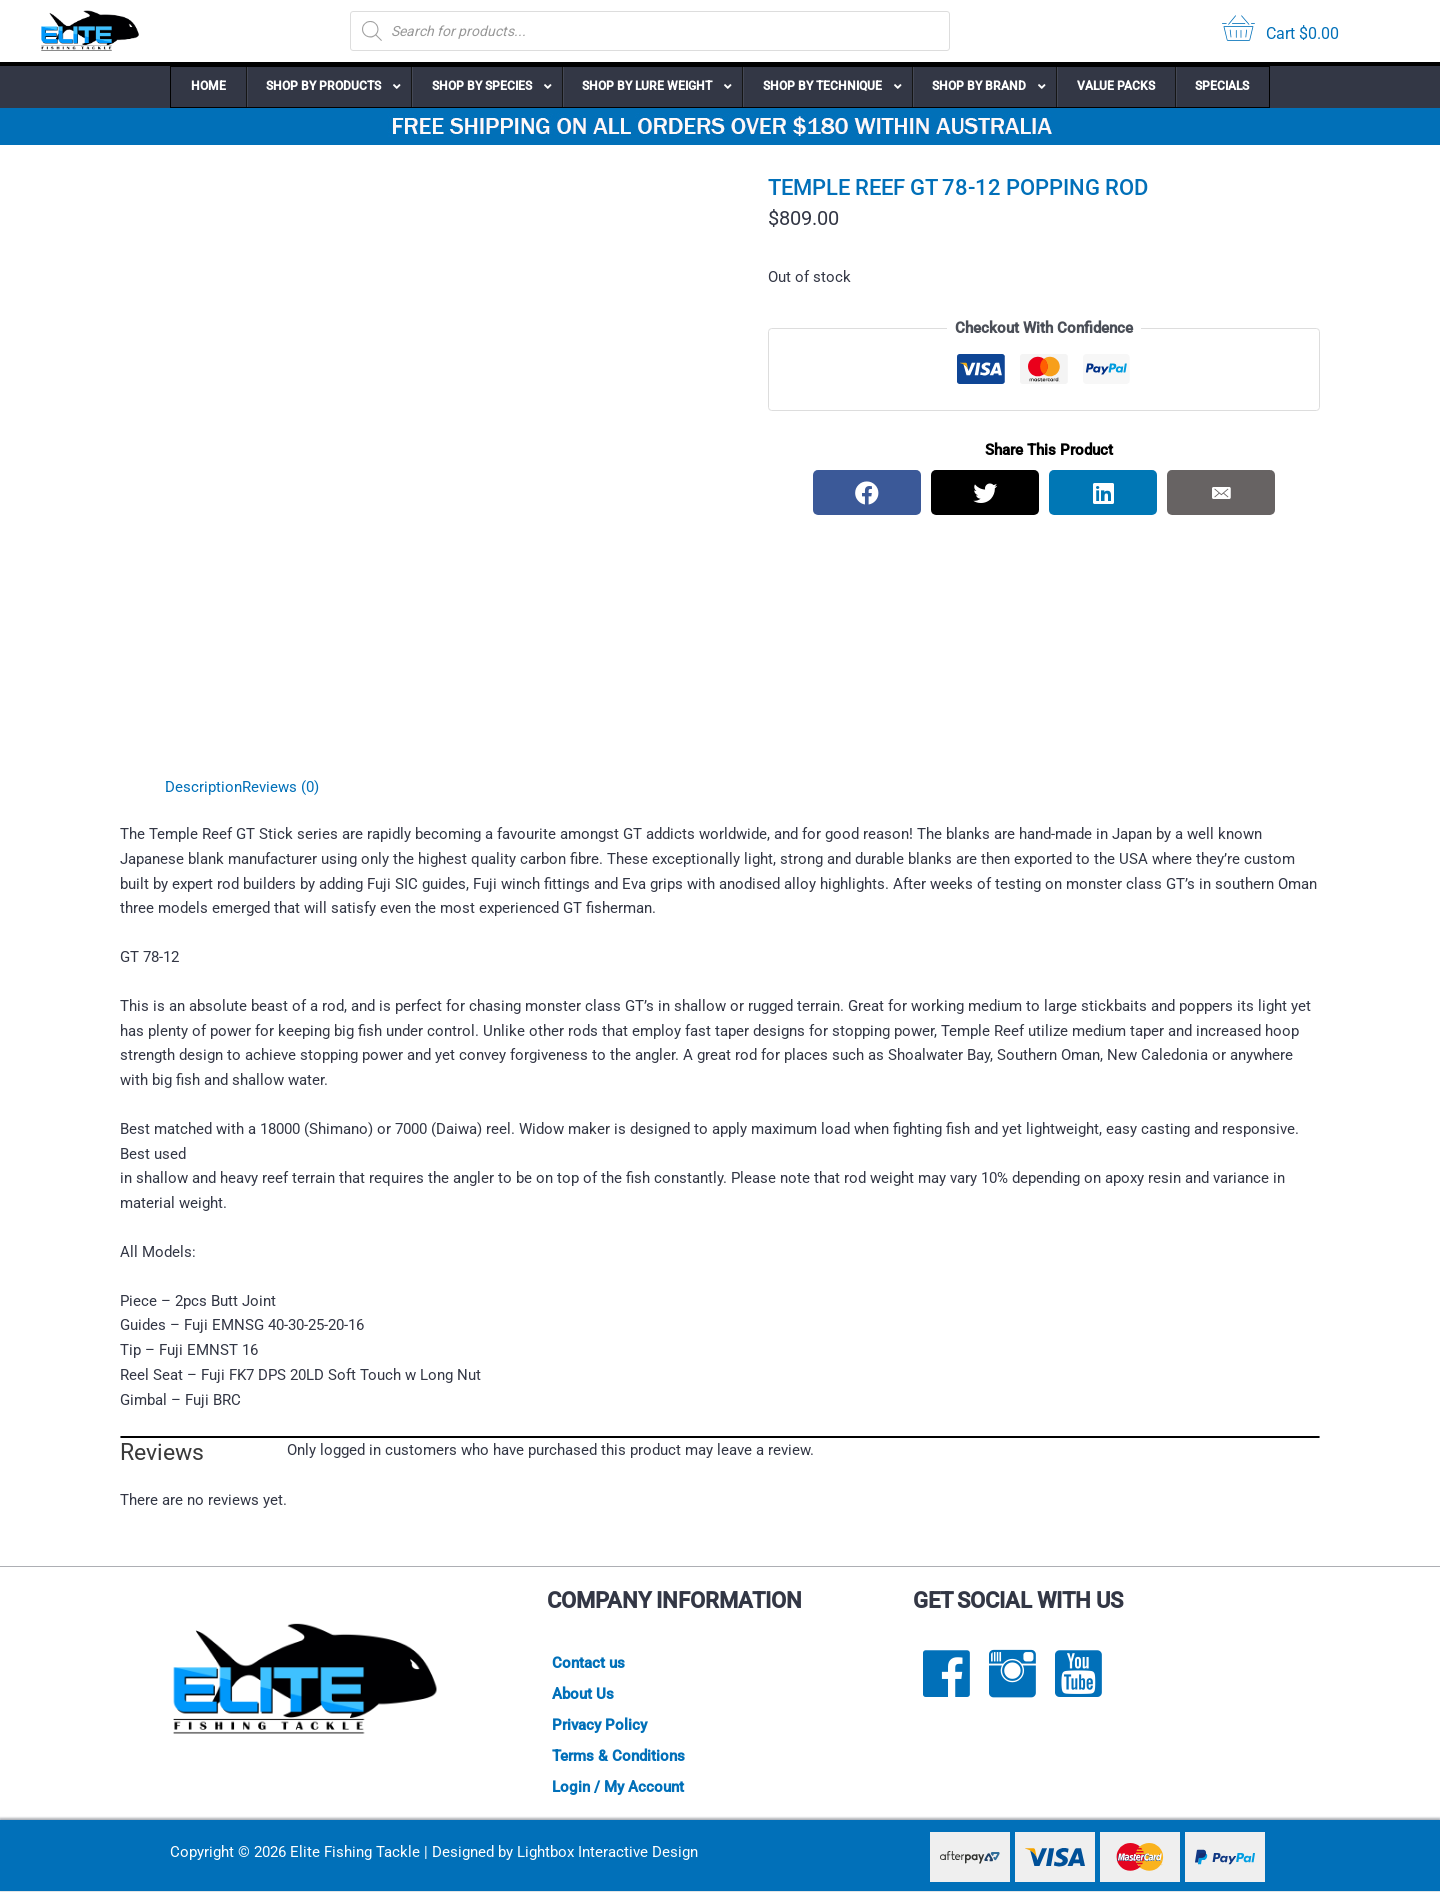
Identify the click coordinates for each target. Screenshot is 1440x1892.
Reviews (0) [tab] (280, 787)
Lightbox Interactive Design (607, 1853)
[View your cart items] (1280, 31)
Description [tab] (203, 787)
